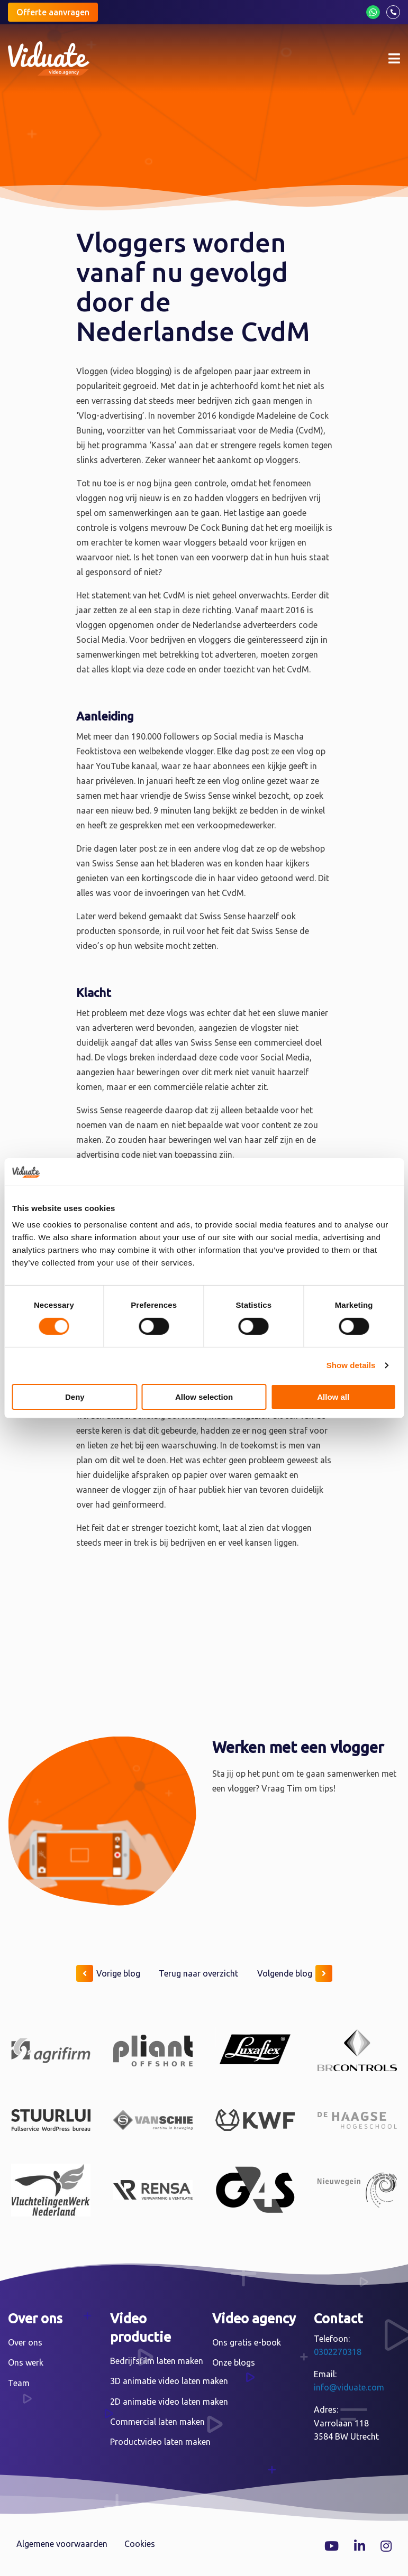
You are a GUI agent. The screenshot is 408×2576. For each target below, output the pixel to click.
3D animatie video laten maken (169, 2381)
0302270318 (337, 2352)
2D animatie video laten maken (169, 2401)
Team (19, 2383)
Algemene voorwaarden (61, 2544)
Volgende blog (294, 1973)
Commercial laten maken (157, 2421)
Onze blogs (233, 2362)
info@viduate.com (349, 2387)
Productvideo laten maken (160, 2441)
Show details (351, 1365)
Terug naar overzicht (198, 1973)
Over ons (25, 2342)
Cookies (139, 2544)
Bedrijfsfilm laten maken (156, 2361)
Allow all (333, 1396)
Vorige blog (108, 1973)
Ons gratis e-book (246, 2342)
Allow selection (204, 1396)
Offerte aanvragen (52, 12)
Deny (75, 1396)
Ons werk (25, 2362)
